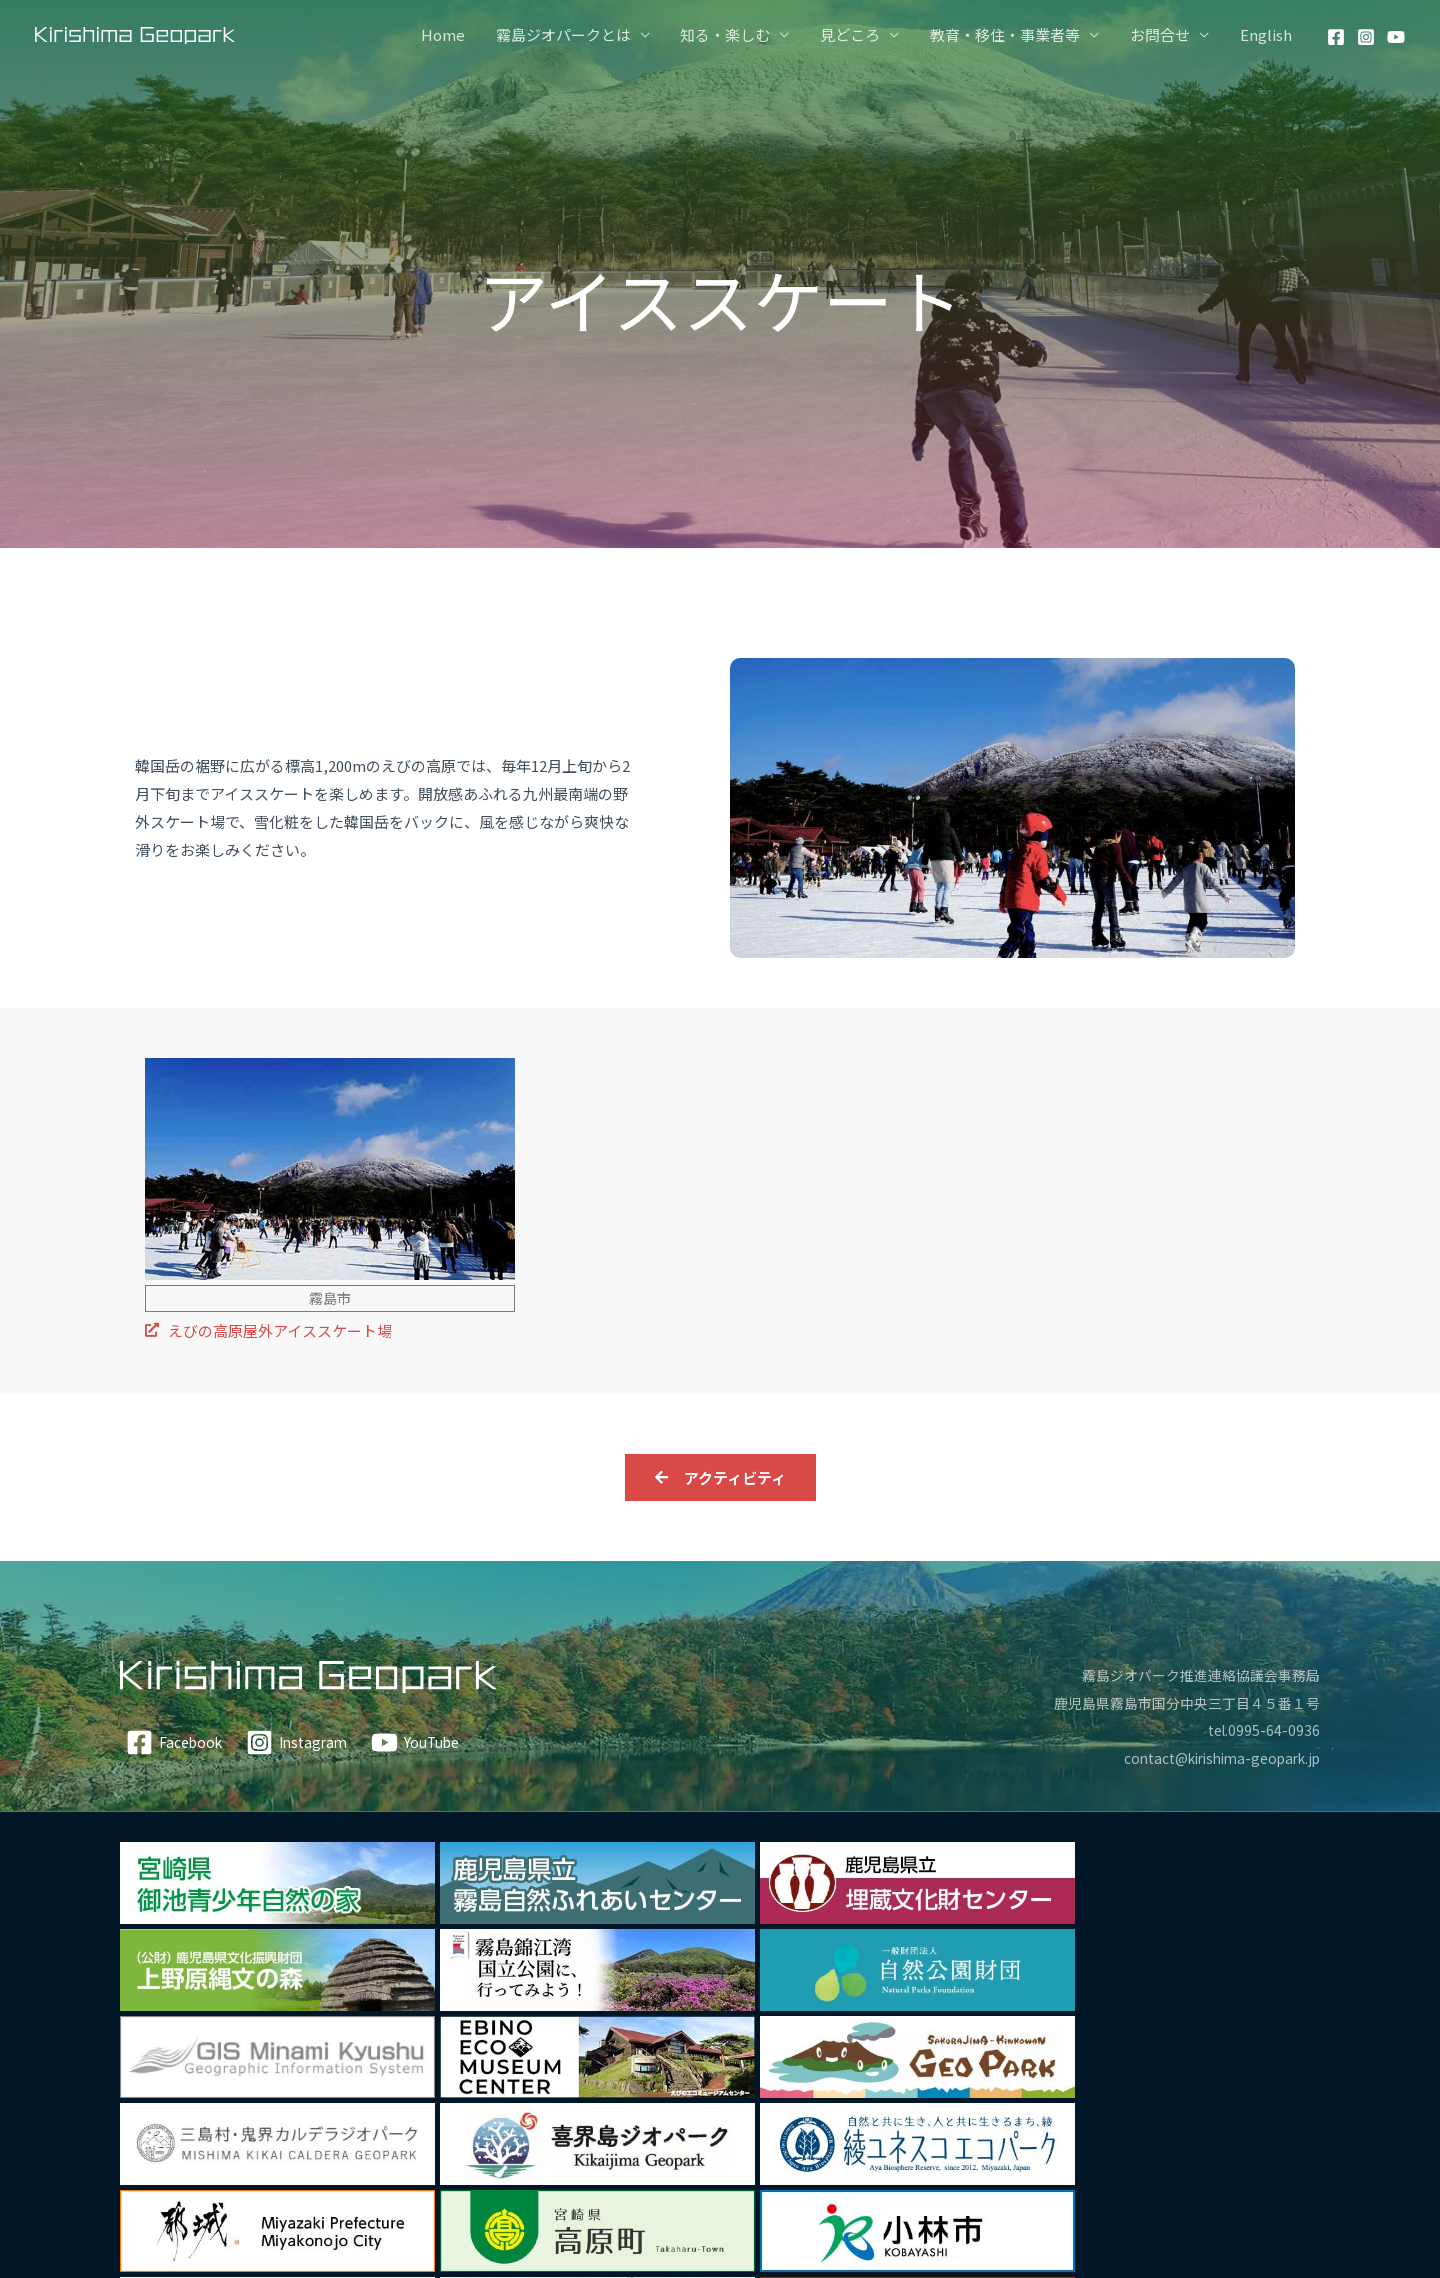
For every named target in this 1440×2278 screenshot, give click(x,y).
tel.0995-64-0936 (1262, 1730)
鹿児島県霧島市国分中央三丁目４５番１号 (1177, 1702)
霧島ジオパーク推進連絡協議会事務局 (1192, 1674)
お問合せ (1161, 34)
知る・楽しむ (729, 34)
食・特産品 (553, 2181)
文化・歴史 (418, 2181)
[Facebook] (1336, 37)
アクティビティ (315, 2181)
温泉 (486, 2181)
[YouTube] (1396, 37)
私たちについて (1017, 2181)
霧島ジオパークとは (567, 34)
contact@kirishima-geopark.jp (1211, 1758)
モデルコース (725, 2181)
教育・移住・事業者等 (1007, 34)
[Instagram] (1366, 37)
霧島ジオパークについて (867, 2181)
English (1266, 34)
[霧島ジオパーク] (135, 33)
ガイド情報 (1122, 2181)
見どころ (853, 34)
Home (448, 34)
